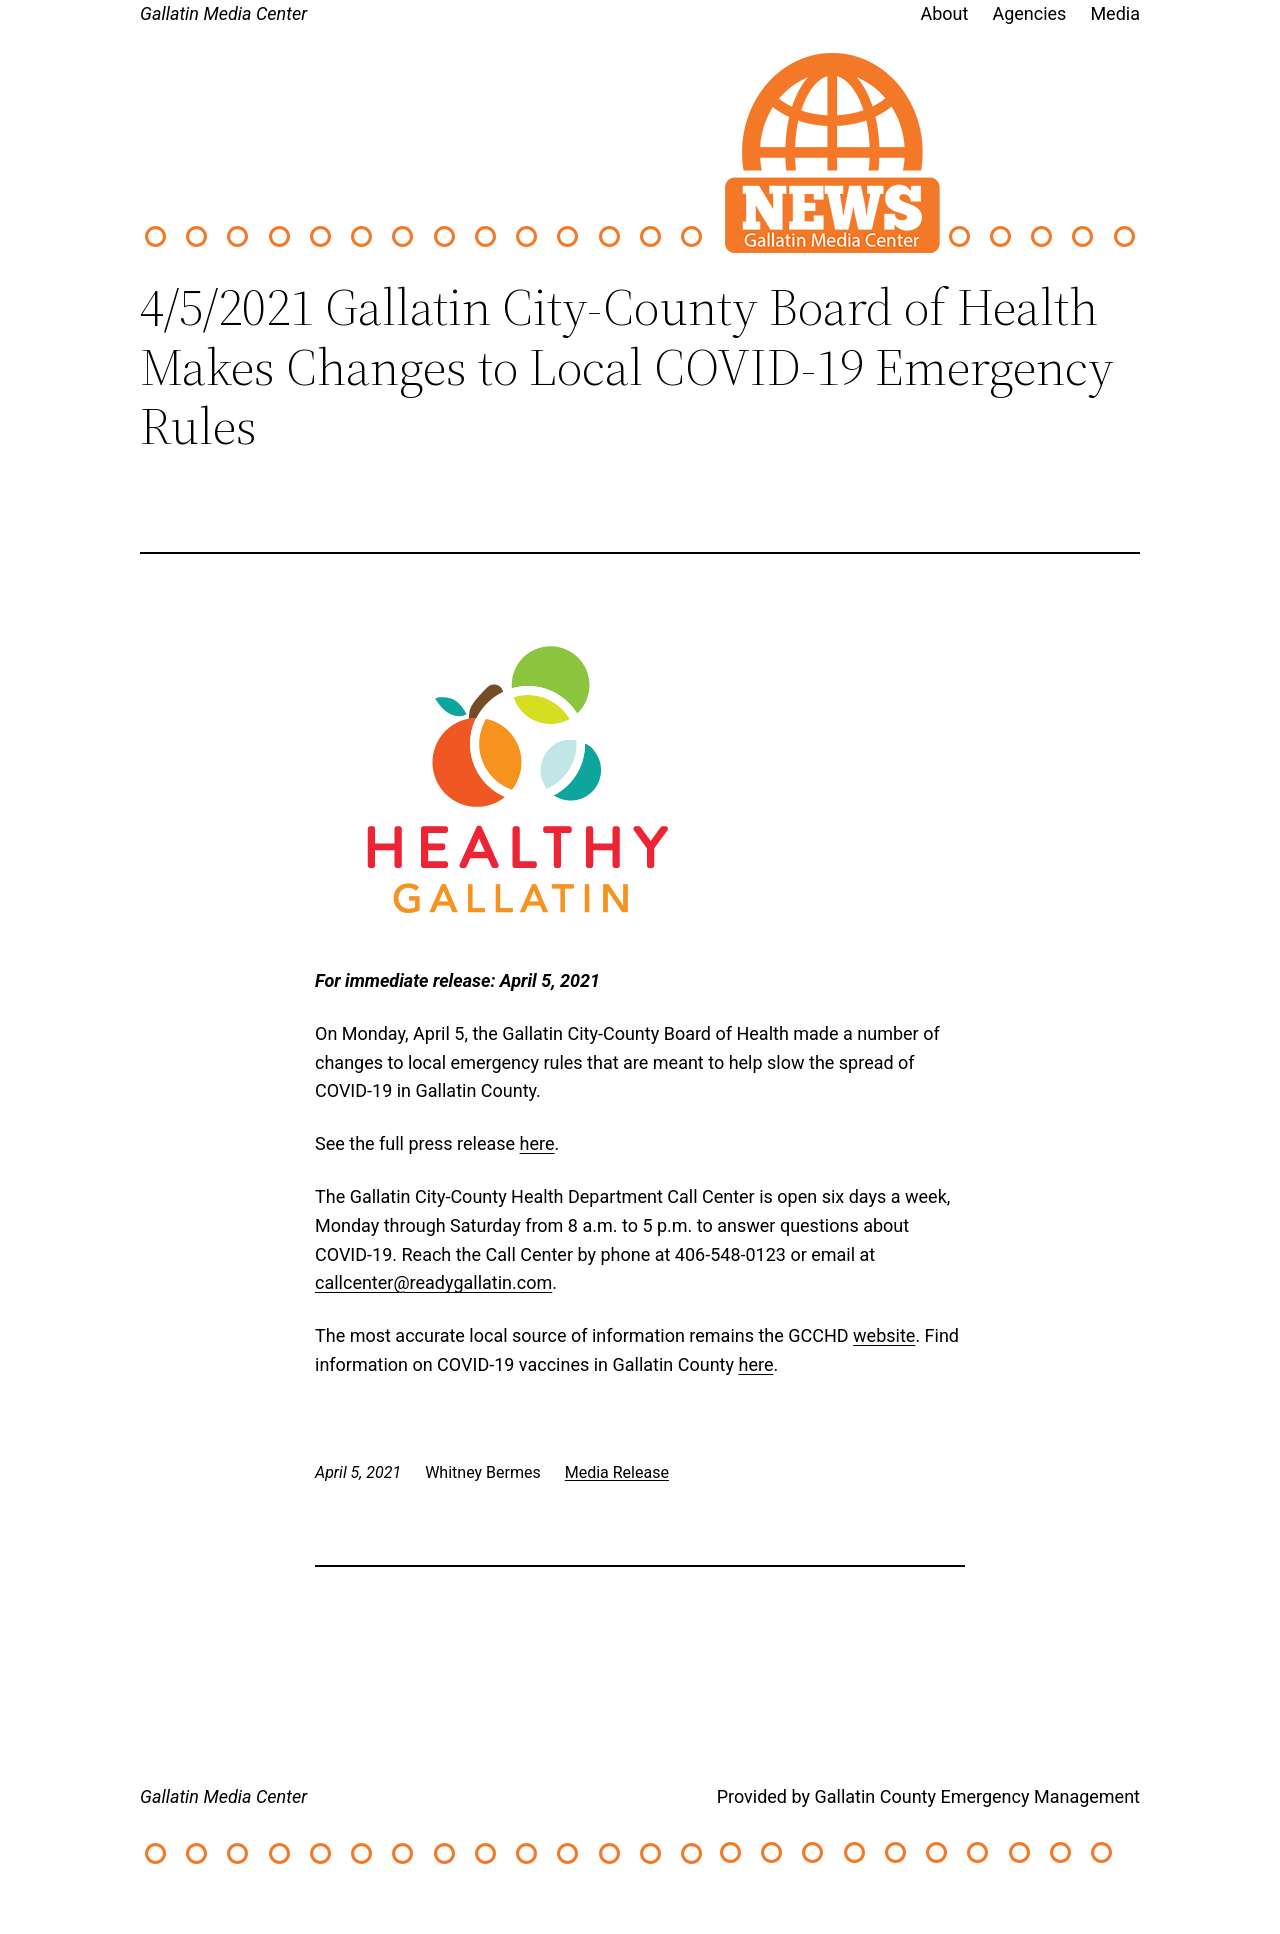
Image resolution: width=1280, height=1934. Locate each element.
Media (1115, 13)
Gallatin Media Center (223, 13)
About (945, 13)
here (537, 1143)
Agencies (1029, 13)
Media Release (617, 1472)
